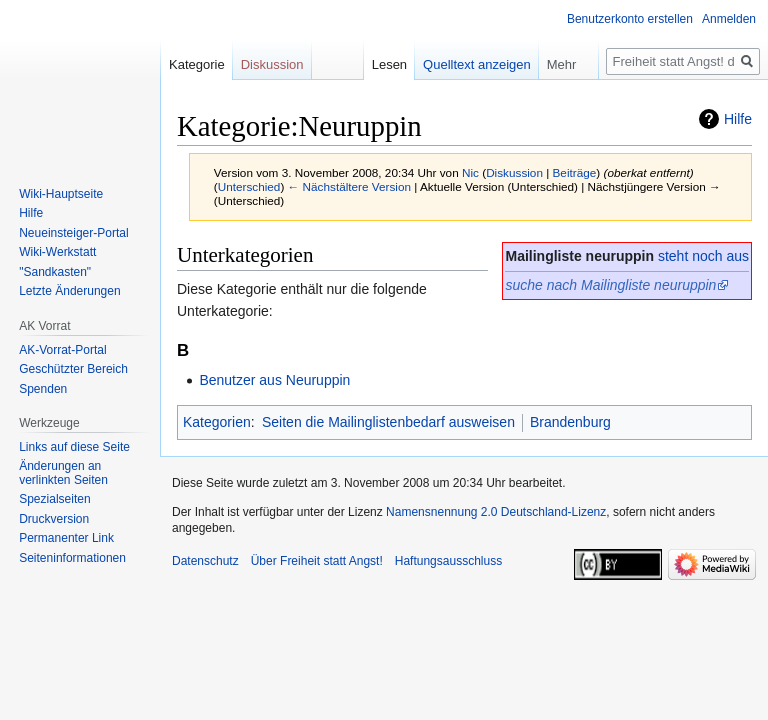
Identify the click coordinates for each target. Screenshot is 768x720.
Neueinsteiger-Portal (73, 233)
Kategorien (217, 422)
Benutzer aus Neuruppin (274, 380)
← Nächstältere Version (349, 186)
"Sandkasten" (55, 272)
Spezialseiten (54, 499)
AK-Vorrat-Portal (62, 350)
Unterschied (249, 186)
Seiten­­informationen (72, 558)
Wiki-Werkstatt (57, 252)
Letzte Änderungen (69, 291)
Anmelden (729, 19)
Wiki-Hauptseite (61, 194)
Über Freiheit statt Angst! (317, 561)
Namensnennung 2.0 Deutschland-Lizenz (496, 512)
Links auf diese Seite (74, 447)
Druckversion (54, 519)
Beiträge (575, 172)
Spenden (43, 389)
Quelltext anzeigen (477, 64)
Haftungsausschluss (448, 561)
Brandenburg (570, 422)
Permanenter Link (66, 538)
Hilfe (738, 119)
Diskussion (514, 172)
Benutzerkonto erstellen (630, 19)
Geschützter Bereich (73, 369)
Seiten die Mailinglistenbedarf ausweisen (388, 422)
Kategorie (197, 64)
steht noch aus (703, 256)
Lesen (389, 64)
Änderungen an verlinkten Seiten (63, 473)
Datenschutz (205, 561)
